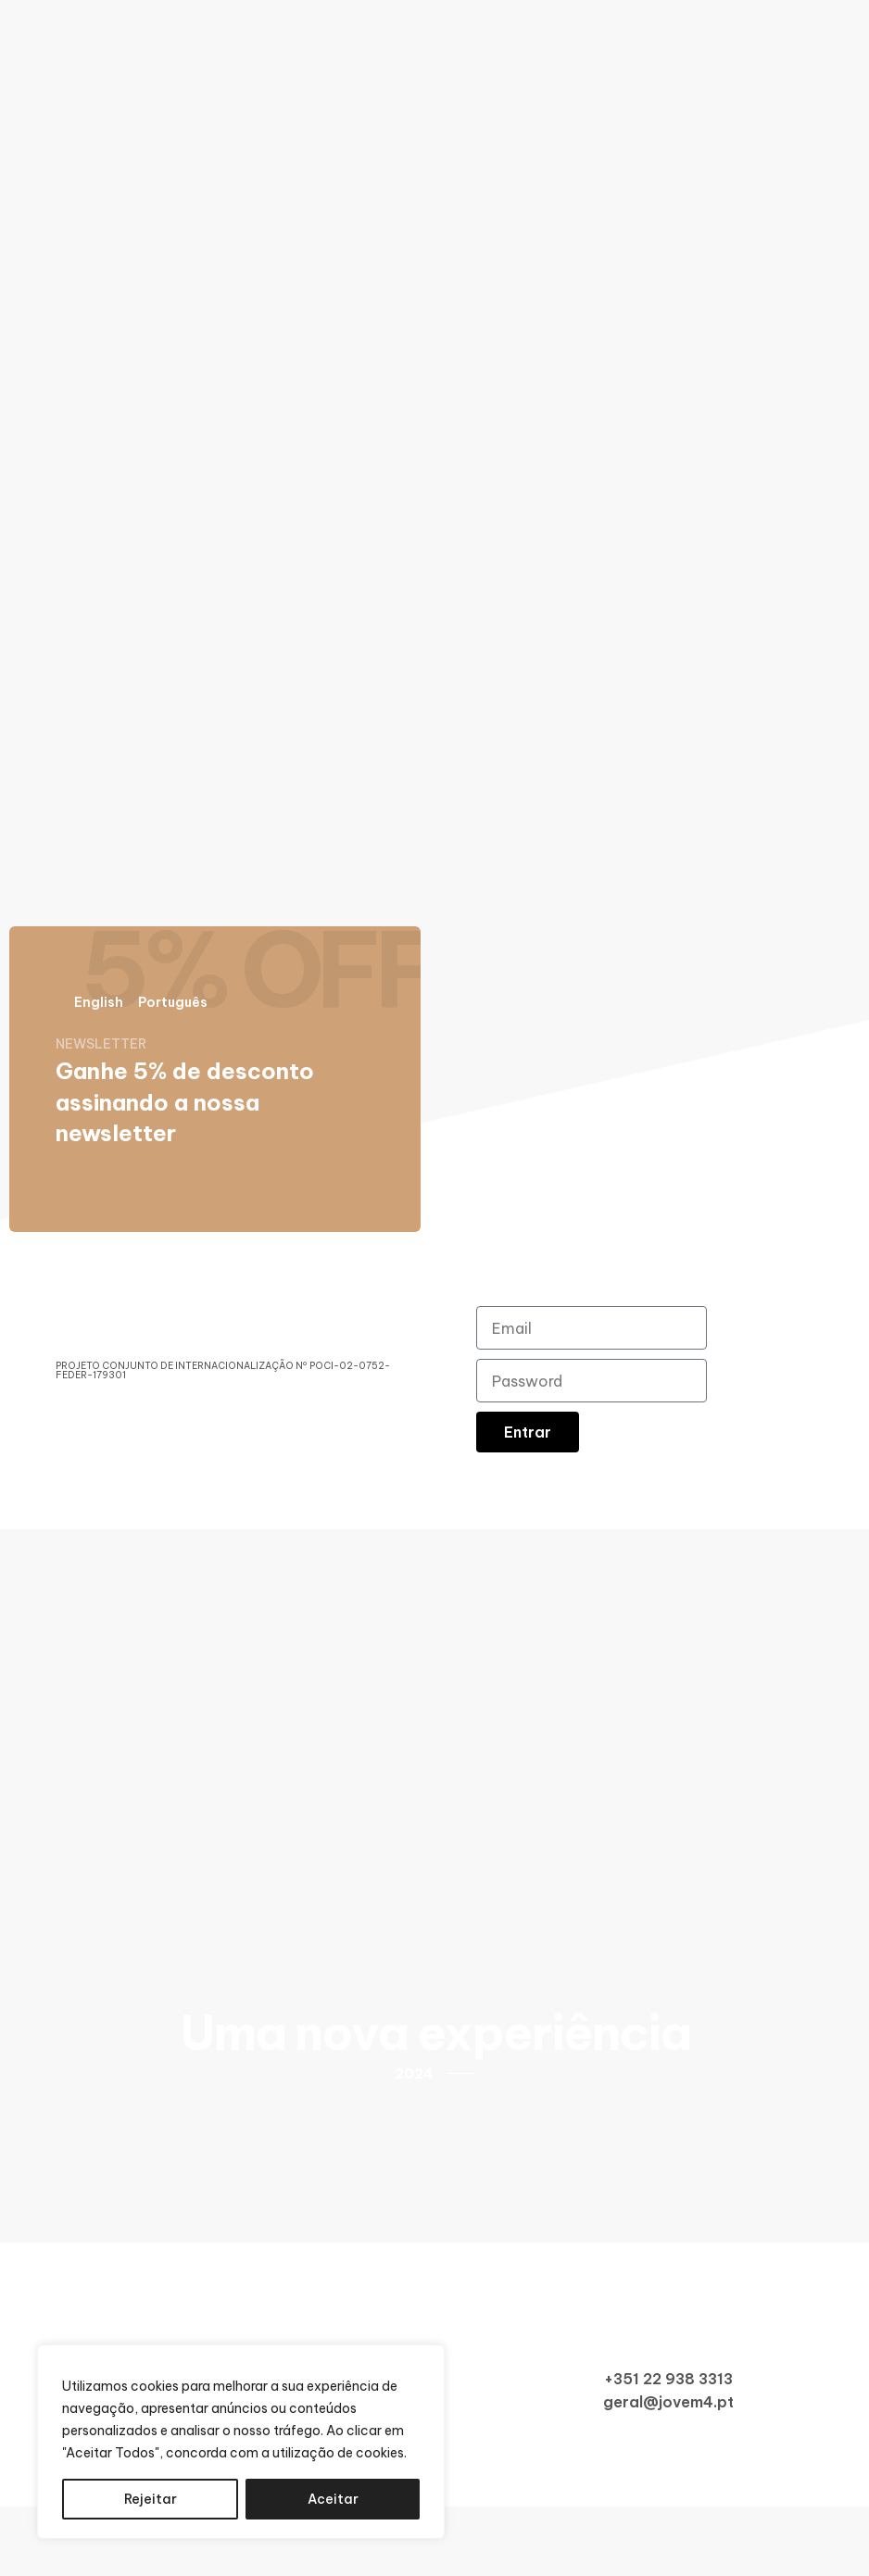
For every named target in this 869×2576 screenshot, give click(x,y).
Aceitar (333, 2499)
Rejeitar (150, 2499)
